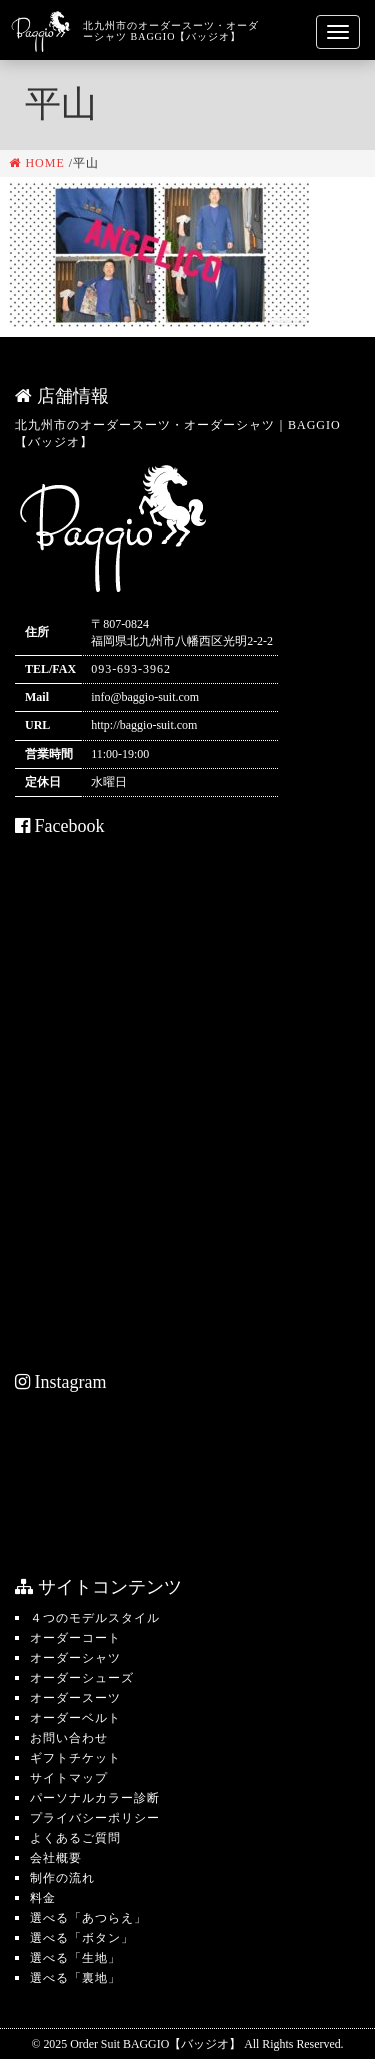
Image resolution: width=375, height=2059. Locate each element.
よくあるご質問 (75, 1838)
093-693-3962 (131, 669)
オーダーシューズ (82, 1678)
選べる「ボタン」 (82, 1938)
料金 (43, 1898)
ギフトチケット (75, 1758)
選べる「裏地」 (75, 1978)
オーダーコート (75, 1638)
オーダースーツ (75, 1698)
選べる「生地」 (75, 1958)
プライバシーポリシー (95, 1818)
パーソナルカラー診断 (95, 1798)
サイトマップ (69, 1778)
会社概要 (56, 1858)
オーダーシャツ (75, 1658)
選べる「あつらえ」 (88, 1918)
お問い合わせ (69, 1738)
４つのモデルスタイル (95, 1618)
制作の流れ (62, 1878)
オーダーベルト (75, 1718)
